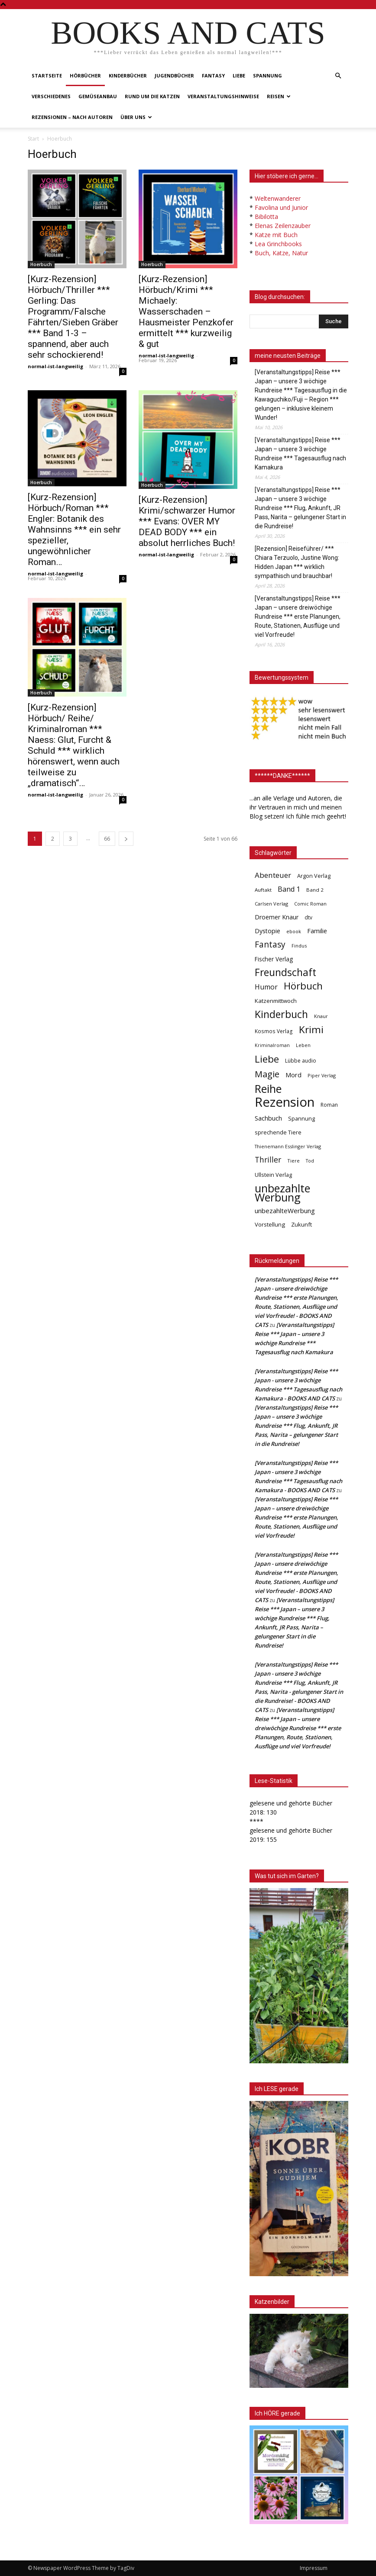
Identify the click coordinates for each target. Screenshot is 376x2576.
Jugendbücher (174, 75)
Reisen (279, 96)
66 (107, 838)
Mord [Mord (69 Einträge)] (293, 1074)
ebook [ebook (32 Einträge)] (293, 931)
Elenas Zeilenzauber (283, 226)
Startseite (47, 75)
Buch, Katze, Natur (281, 253)
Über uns (136, 117)
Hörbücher (85, 75)
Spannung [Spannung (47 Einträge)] (301, 1118)
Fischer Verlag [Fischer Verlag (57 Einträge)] (274, 959)
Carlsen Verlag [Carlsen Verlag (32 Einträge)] (271, 903)
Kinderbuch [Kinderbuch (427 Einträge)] (281, 1014)
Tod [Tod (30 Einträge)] (310, 1161)
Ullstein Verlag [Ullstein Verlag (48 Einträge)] (273, 1175)
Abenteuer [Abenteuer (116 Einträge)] (273, 875)
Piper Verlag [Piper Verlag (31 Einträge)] (322, 1075)
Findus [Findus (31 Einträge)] (299, 945)
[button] (337, 76)
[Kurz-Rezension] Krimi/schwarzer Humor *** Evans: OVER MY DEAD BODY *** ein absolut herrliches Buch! (187, 521)
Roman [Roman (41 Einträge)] (329, 1104)
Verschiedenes (51, 96)
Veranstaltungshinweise (223, 96)
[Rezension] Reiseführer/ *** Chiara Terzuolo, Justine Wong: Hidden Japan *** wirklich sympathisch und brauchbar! (297, 562)
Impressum (313, 2568)
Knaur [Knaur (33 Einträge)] (321, 1016)
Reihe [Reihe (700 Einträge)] (268, 1088)
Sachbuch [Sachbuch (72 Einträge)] (268, 1118)
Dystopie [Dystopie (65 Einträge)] (267, 931)
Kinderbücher (128, 75)
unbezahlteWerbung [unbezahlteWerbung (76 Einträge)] (285, 1210)
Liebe (239, 75)
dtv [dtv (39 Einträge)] (308, 917)
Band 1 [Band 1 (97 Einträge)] (289, 889)
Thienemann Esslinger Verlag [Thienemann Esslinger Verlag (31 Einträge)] (288, 1146)
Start (33, 138)
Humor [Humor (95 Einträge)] (266, 987)
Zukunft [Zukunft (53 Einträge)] (301, 1224)
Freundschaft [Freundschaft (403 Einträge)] (285, 972)
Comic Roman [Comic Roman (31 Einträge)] (310, 903)
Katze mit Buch (276, 235)
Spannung (267, 75)
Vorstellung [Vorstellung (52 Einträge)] (270, 1224)
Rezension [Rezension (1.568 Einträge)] (284, 1102)
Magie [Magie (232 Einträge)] (267, 1074)
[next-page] (126, 839)
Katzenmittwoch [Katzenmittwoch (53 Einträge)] (276, 1001)
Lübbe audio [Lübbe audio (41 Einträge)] (300, 1060)
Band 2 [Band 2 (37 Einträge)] (315, 890)
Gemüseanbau (97, 96)
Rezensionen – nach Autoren (72, 117)
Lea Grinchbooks (278, 244)
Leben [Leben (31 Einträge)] (303, 1045)
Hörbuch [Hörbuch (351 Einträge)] (303, 985)
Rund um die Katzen (152, 96)
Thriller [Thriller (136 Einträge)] (268, 1159)
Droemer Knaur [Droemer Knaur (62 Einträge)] (276, 917)
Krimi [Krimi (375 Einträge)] (311, 1029)
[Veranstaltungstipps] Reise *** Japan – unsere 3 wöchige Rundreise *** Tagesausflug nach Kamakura (300, 454)
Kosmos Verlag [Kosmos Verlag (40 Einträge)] (274, 1031)
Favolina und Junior (281, 207)
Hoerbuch (41, 264)
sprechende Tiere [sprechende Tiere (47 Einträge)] (278, 1132)
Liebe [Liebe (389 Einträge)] (267, 1058)
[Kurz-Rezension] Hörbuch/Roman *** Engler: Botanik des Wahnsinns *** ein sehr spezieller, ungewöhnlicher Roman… (74, 529)
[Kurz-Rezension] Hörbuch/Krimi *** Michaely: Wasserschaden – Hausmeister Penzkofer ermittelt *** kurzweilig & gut (186, 311)
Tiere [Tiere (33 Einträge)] (293, 1160)
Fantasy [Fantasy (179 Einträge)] (270, 944)
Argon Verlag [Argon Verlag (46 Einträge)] (314, 876)
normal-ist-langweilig (55, 366)
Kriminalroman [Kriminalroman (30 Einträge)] (272, 1045)
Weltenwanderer (278, 198)
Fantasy (213, 75)
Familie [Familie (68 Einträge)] (317, 931)
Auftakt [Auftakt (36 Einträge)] (263, 890)
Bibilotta (266, 216)
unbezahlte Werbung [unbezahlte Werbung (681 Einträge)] (282, 1193)
